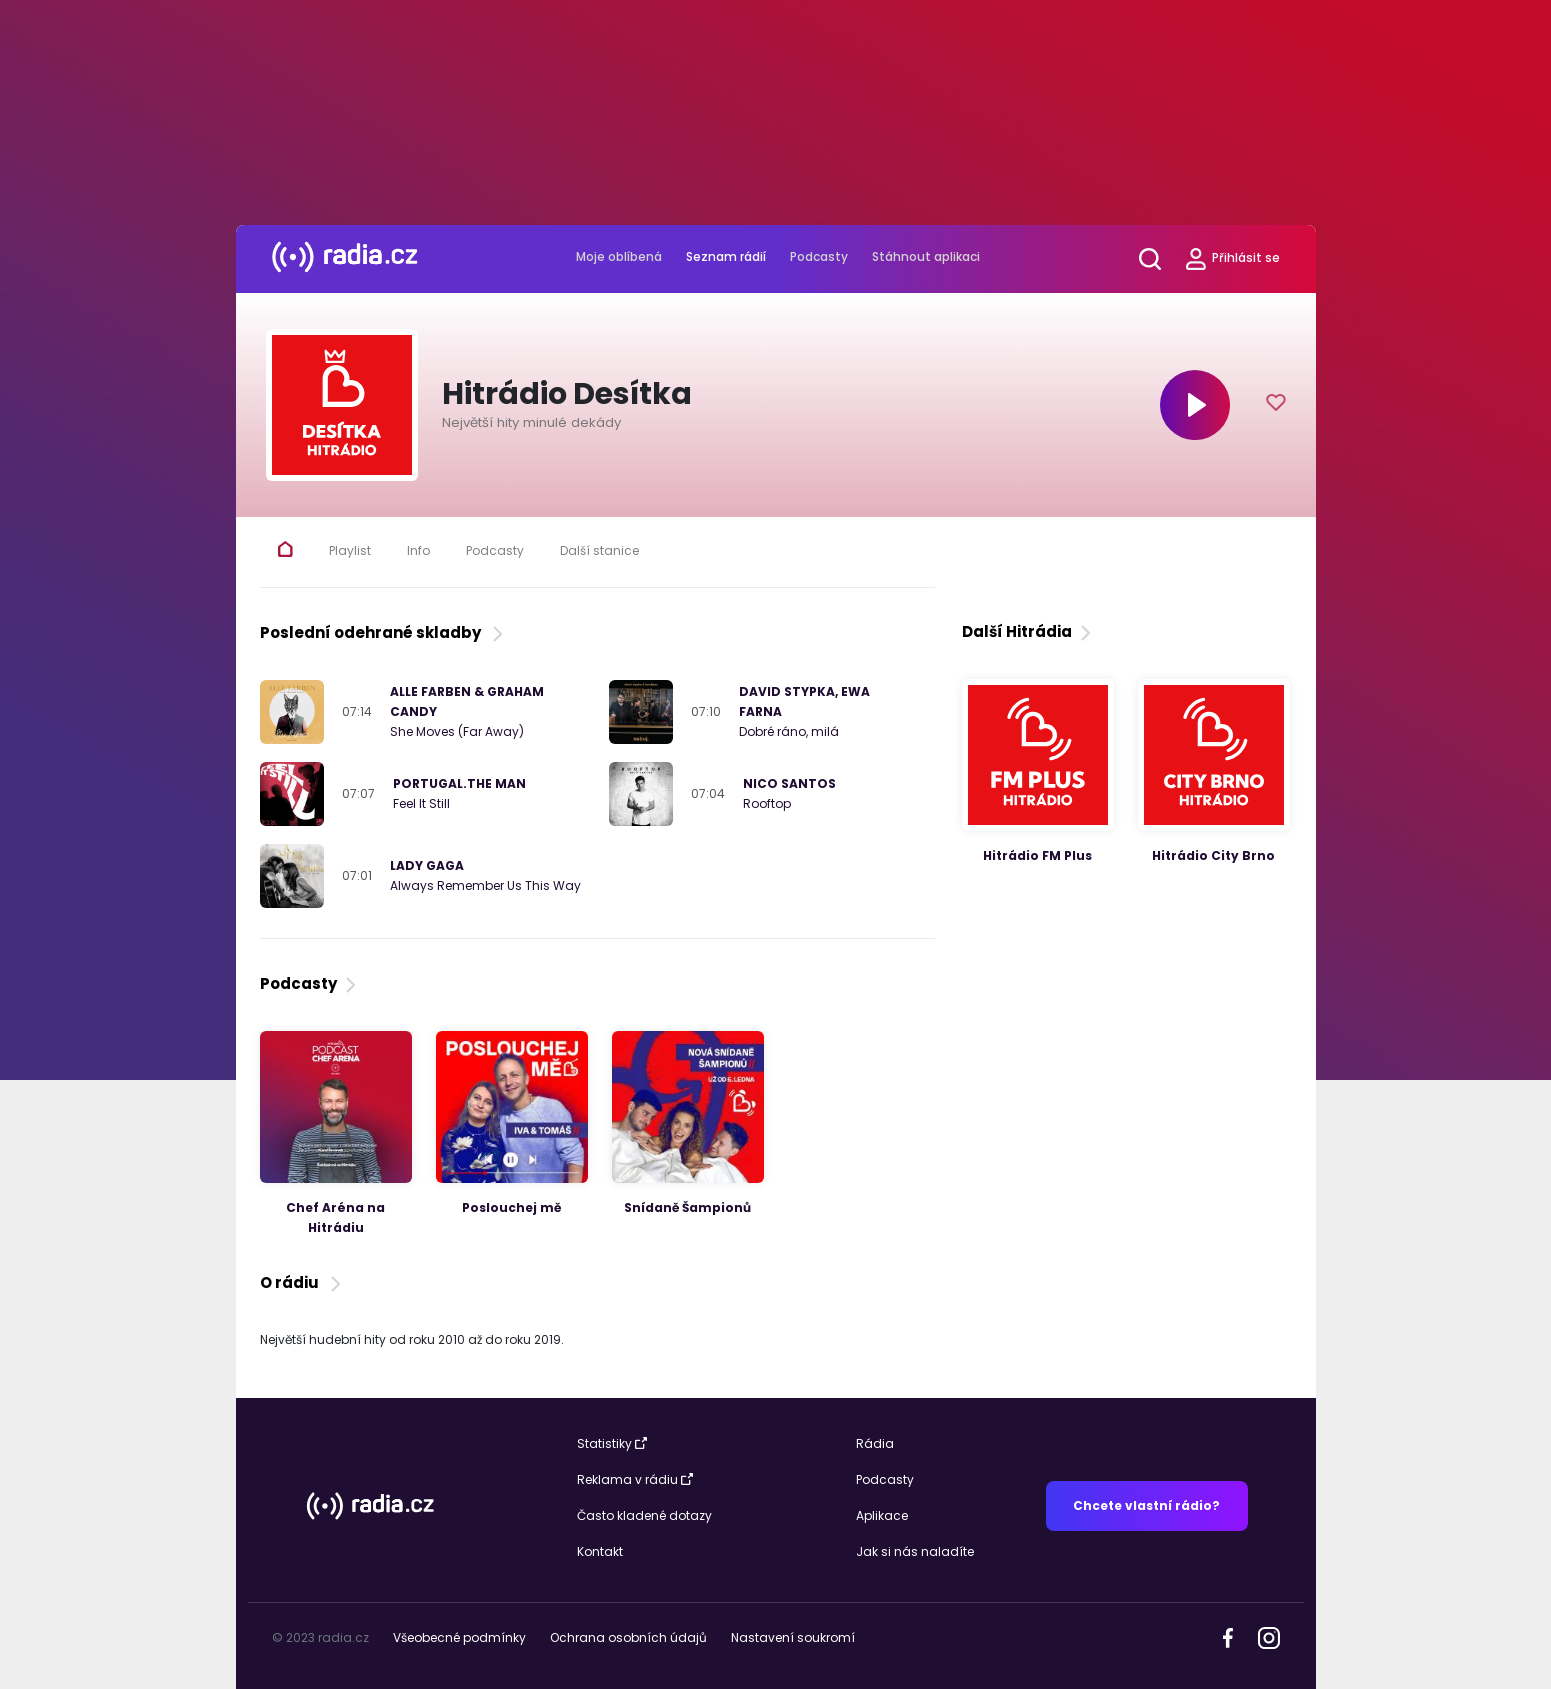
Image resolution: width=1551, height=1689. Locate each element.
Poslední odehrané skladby (383, 632)
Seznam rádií (726, 256)
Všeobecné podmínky (459, 1637)
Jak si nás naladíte (915, 1551)
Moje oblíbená (619, 256)
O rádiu (302, 1282)
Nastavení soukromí (793, 1637)
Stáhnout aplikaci (926, 256)
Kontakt (600, 1551)
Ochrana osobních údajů (628, 1637)
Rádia (875, 1443)
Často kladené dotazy (644, 1515)
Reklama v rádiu (635, 1479)
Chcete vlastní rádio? (1146, 1505)
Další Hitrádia (1028, 631)
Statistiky (612, 1443)
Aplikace (882, 1515)
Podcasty (819, 256)
